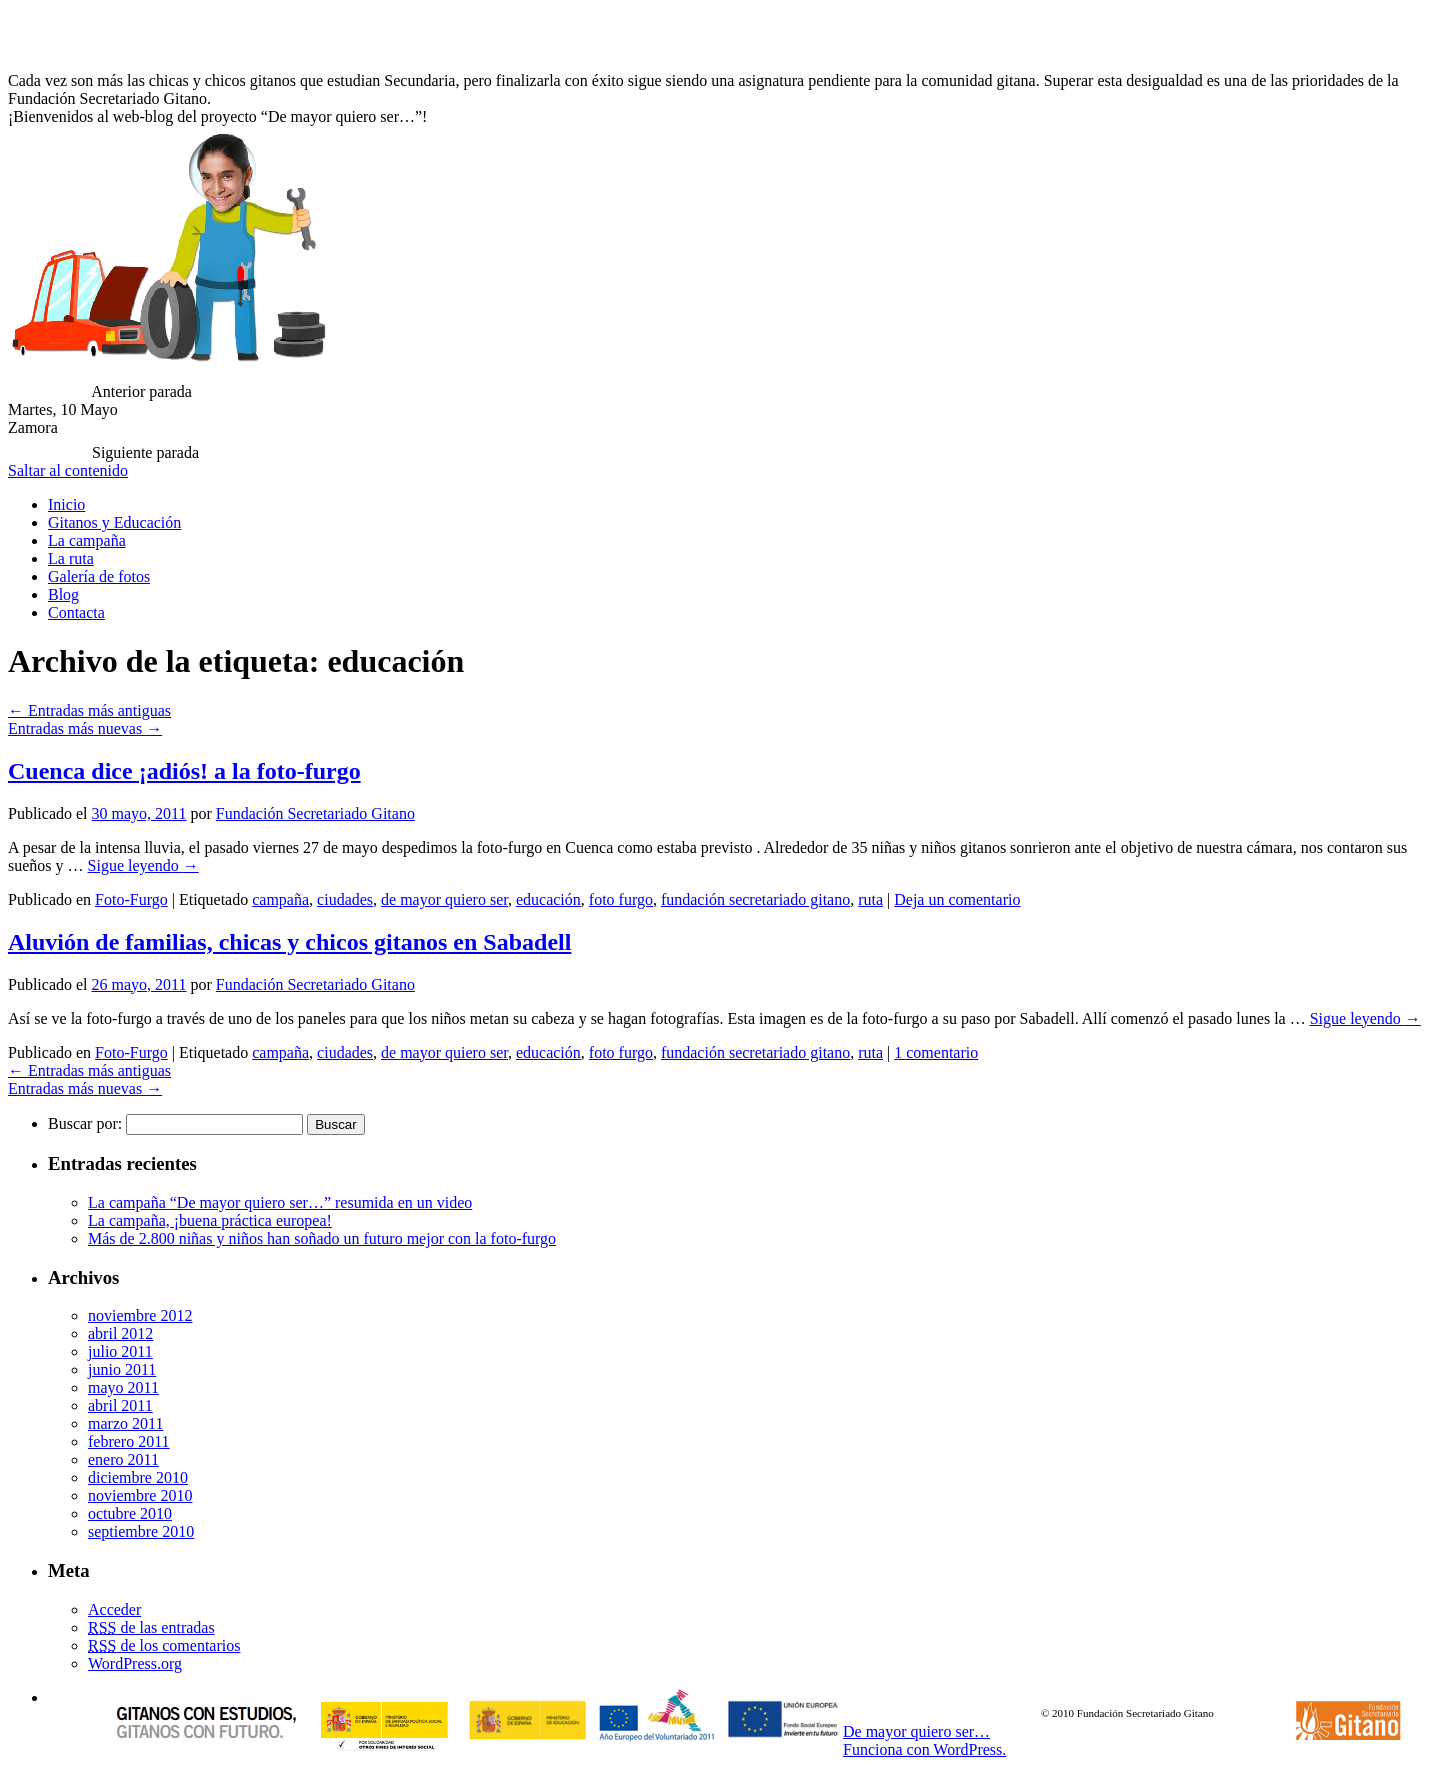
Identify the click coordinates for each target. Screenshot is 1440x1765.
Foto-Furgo (131, 899)
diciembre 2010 (138, 1477)
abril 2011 (120, 1405)
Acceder (114, 1609)
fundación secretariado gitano (755, 899)
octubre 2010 (130, 1513)
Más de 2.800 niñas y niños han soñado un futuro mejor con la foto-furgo (322, 1238)
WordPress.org (135, 1663)
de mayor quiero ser (444, 899)
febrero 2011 (129, 1441)
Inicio (66, 504)
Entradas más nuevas (85, 728)
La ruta (71, 558)
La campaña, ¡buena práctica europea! (210, 1220)
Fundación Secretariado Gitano (315, 813)
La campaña (87, 540)
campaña (280, 899)
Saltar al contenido (68, 470)
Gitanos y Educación (114, 522)
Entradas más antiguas (89, 710)
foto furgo (621, 899)
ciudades (345, 899)
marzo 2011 (125, 1423)
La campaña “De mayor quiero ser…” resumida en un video (280, 1202)
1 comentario (936, 1052)
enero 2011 (123, 1459)
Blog (63, 594)
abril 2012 (120, 1333)
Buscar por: (85, 1123)
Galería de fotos (99, 576)
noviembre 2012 (140, 1315)
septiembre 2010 (141, 1531)
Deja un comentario (957, 899)
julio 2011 (120, 1351)
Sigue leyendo (143, 865)
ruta (870, 899)
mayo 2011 (123, 1387)
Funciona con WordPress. (924, 1749)
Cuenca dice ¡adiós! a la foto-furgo (184, 771)
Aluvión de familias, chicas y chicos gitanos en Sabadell (289, 942)
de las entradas (151, 1627)
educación (548, 899)
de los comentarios (164, 1645)
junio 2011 (122, 1369)
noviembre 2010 (140, 1495)
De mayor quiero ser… (916, 1731)
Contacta (76, 612)
